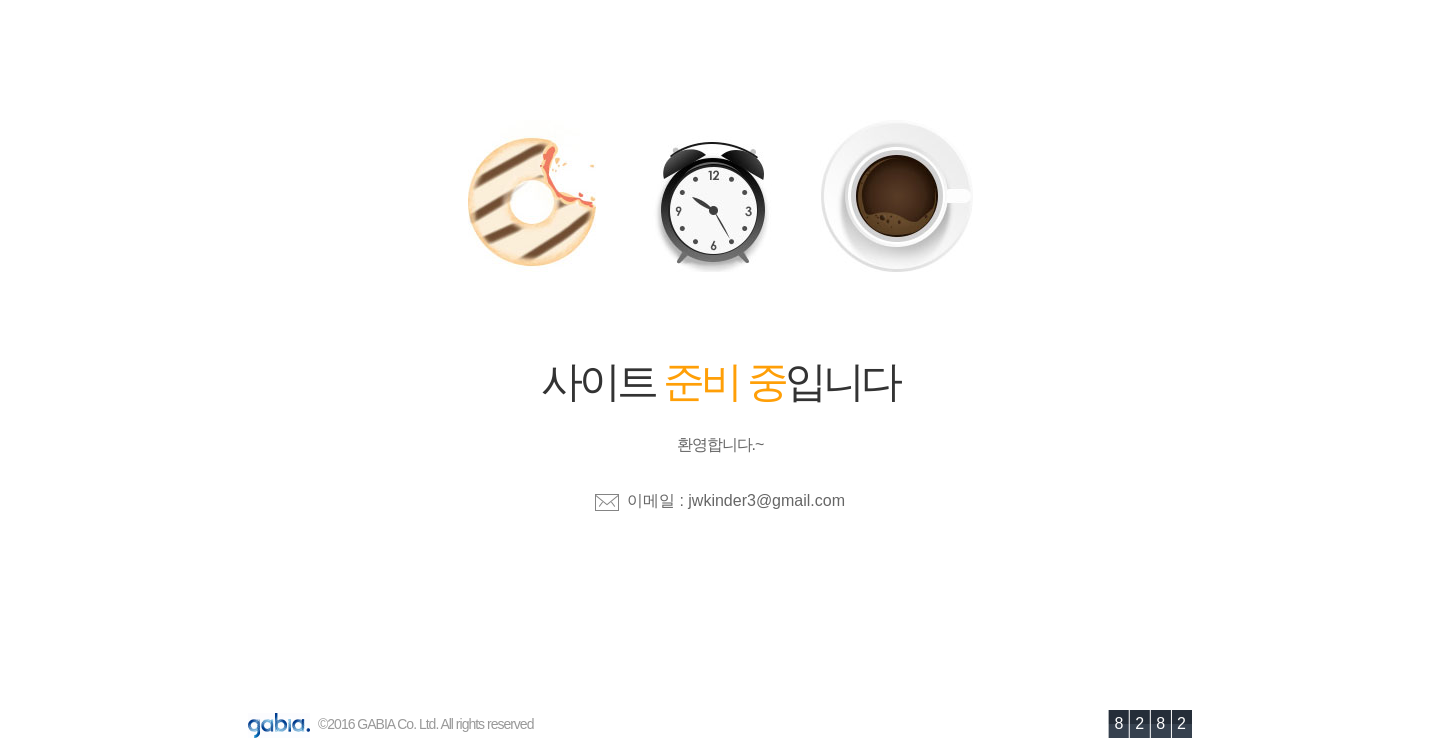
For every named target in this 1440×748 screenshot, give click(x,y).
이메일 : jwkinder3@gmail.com (736, 500)
